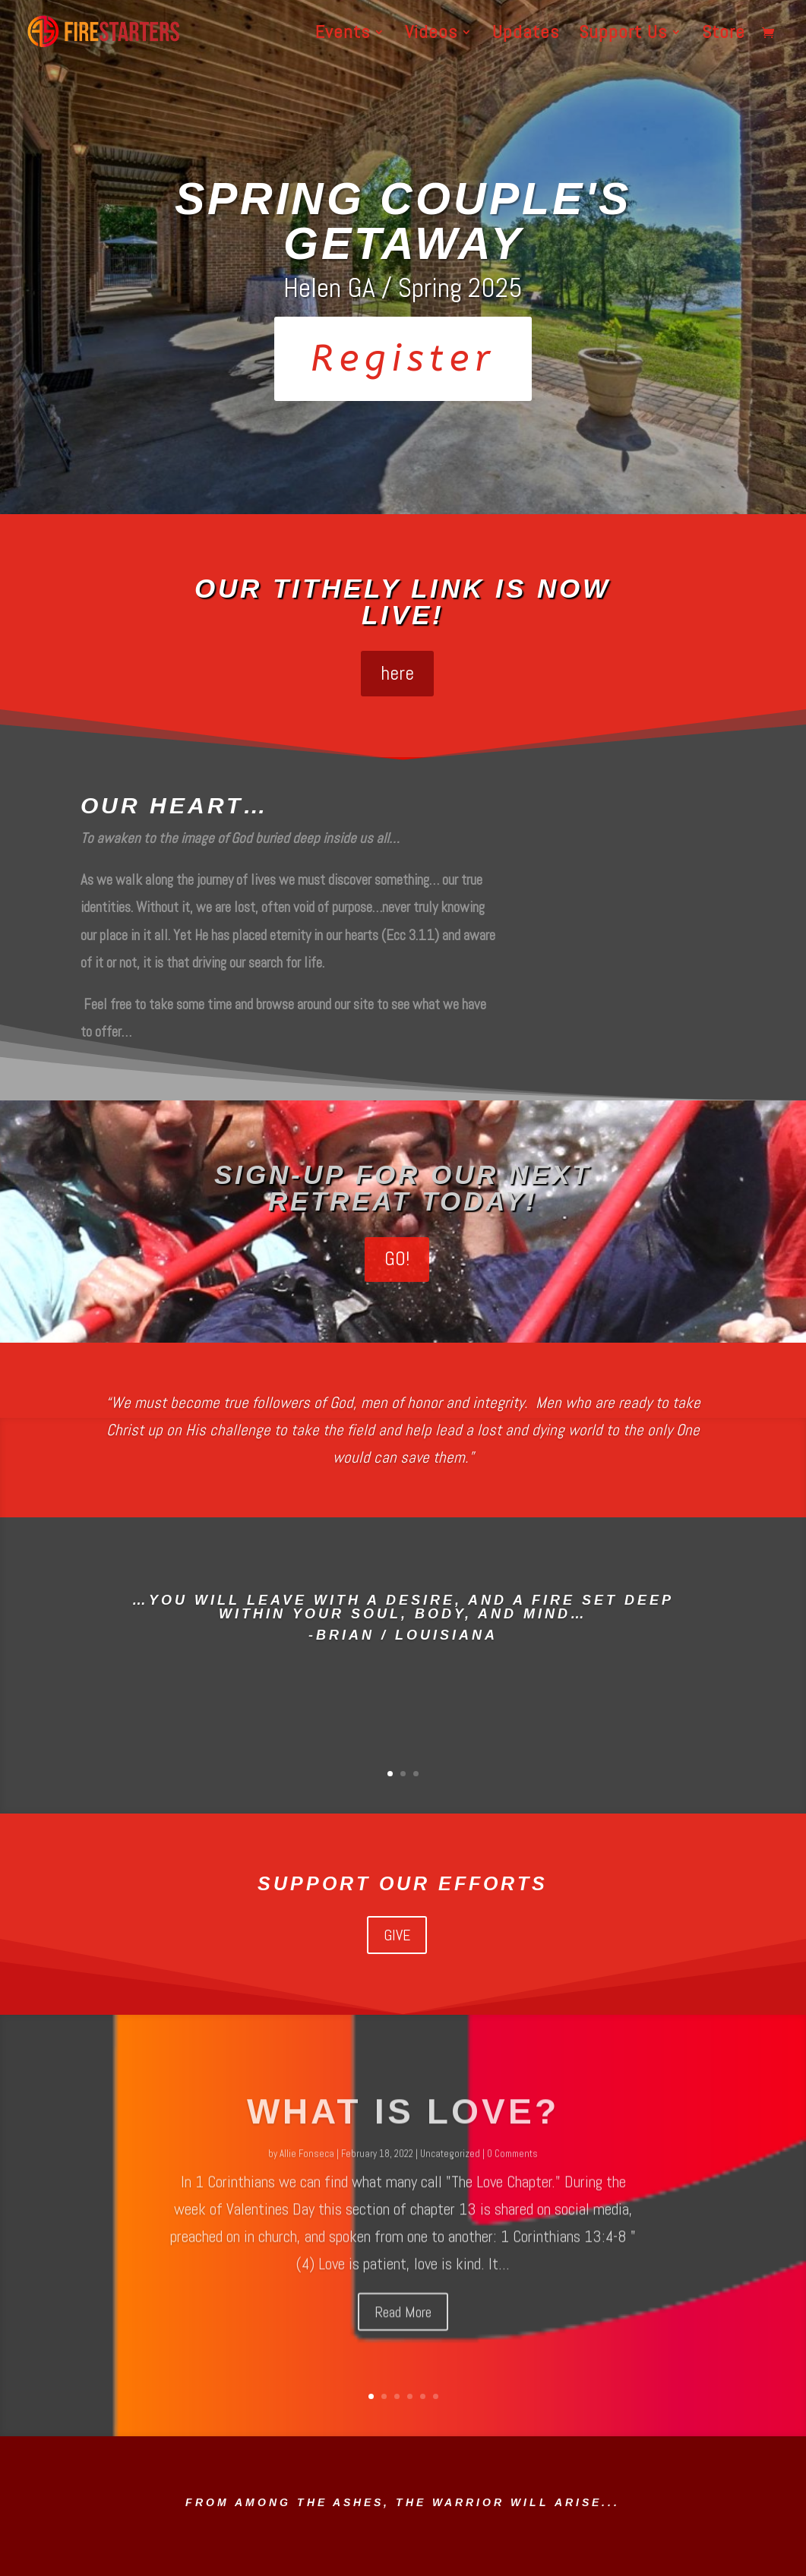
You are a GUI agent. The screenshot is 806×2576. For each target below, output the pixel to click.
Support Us (623, 35)
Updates (525, 35)
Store (723, 35)
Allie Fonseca (307, 2181)
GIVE (397, 1935)
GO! (396, 1258)
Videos (431, 35)
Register (403, 358)
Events (342, 35)
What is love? (403, 2139)
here (397, 673)
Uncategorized (450, 2181)
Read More (403, 2339)
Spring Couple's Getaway (403, 221)
